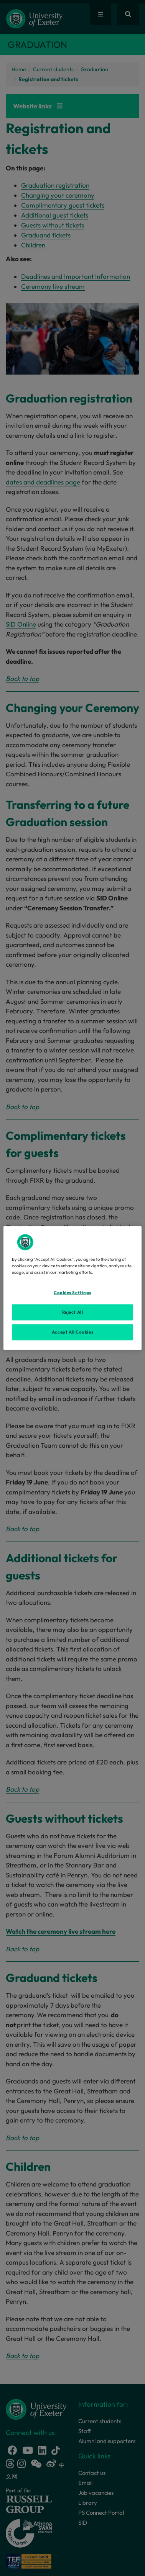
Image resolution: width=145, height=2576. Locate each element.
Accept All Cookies (72, 1332)
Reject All (72, 1312)
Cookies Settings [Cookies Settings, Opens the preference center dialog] (72, 1292)
